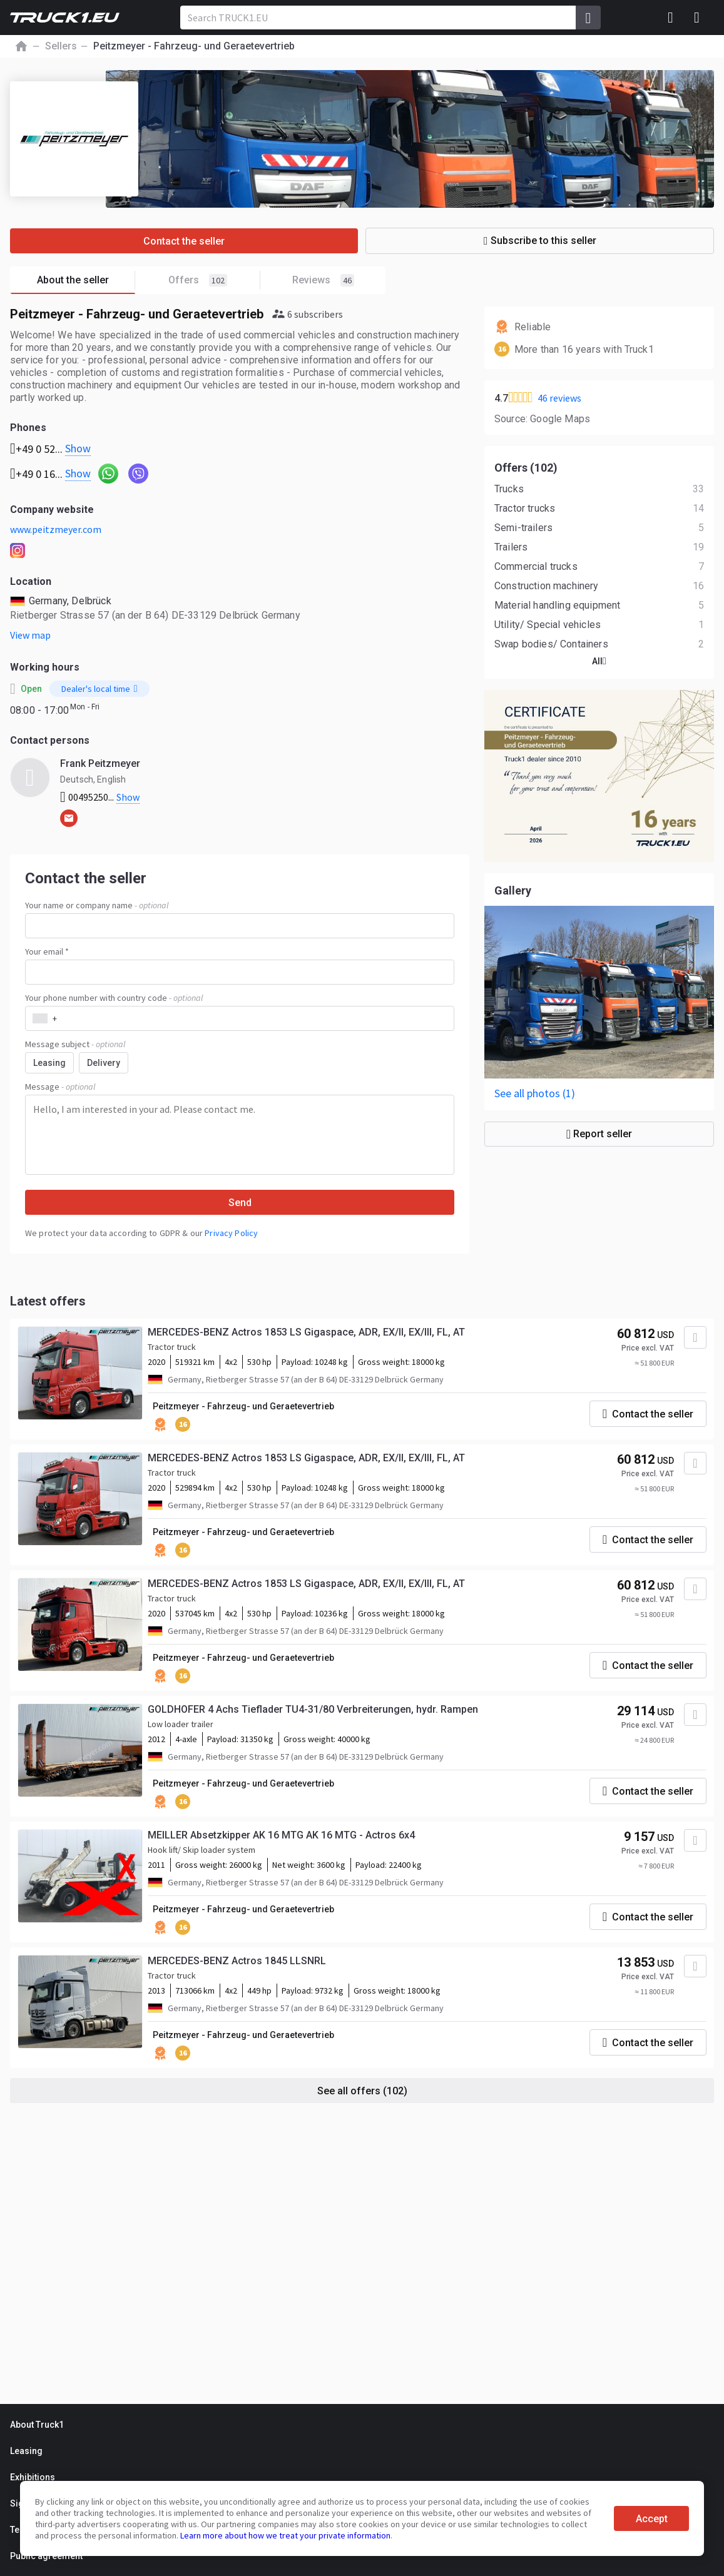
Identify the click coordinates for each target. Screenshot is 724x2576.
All (599, 661)
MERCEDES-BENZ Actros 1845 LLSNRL (237, 1961)
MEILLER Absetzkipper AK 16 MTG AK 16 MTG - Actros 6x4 (281, 1835)
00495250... (100, 796)
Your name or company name (96, 905)
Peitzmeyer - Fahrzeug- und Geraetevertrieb (243, 1406)
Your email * (47, 951)
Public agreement (46, 2556)
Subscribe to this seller (540, 240)
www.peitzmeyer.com (55, 529)
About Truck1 (37, 2425)
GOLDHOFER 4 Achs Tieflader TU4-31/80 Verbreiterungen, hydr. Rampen (313, 1709)
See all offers (362, 2091)
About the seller (86, 280)
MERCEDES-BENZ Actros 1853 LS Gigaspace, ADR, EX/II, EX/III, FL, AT (306, 1332)
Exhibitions (32, 2477)
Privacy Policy (231, 1233)
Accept (652, 2519)
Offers (214, 280)
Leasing (26, 2451)
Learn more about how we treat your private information (285, 2535)
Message (60, 1086)
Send (240, 1203)
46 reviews (559, 398)
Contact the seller (184, 241)
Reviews (323, 280)
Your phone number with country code (114, 997)
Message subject (75, 1044)
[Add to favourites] (695, 1337)
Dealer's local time (99, 688)
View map (30, 635)
